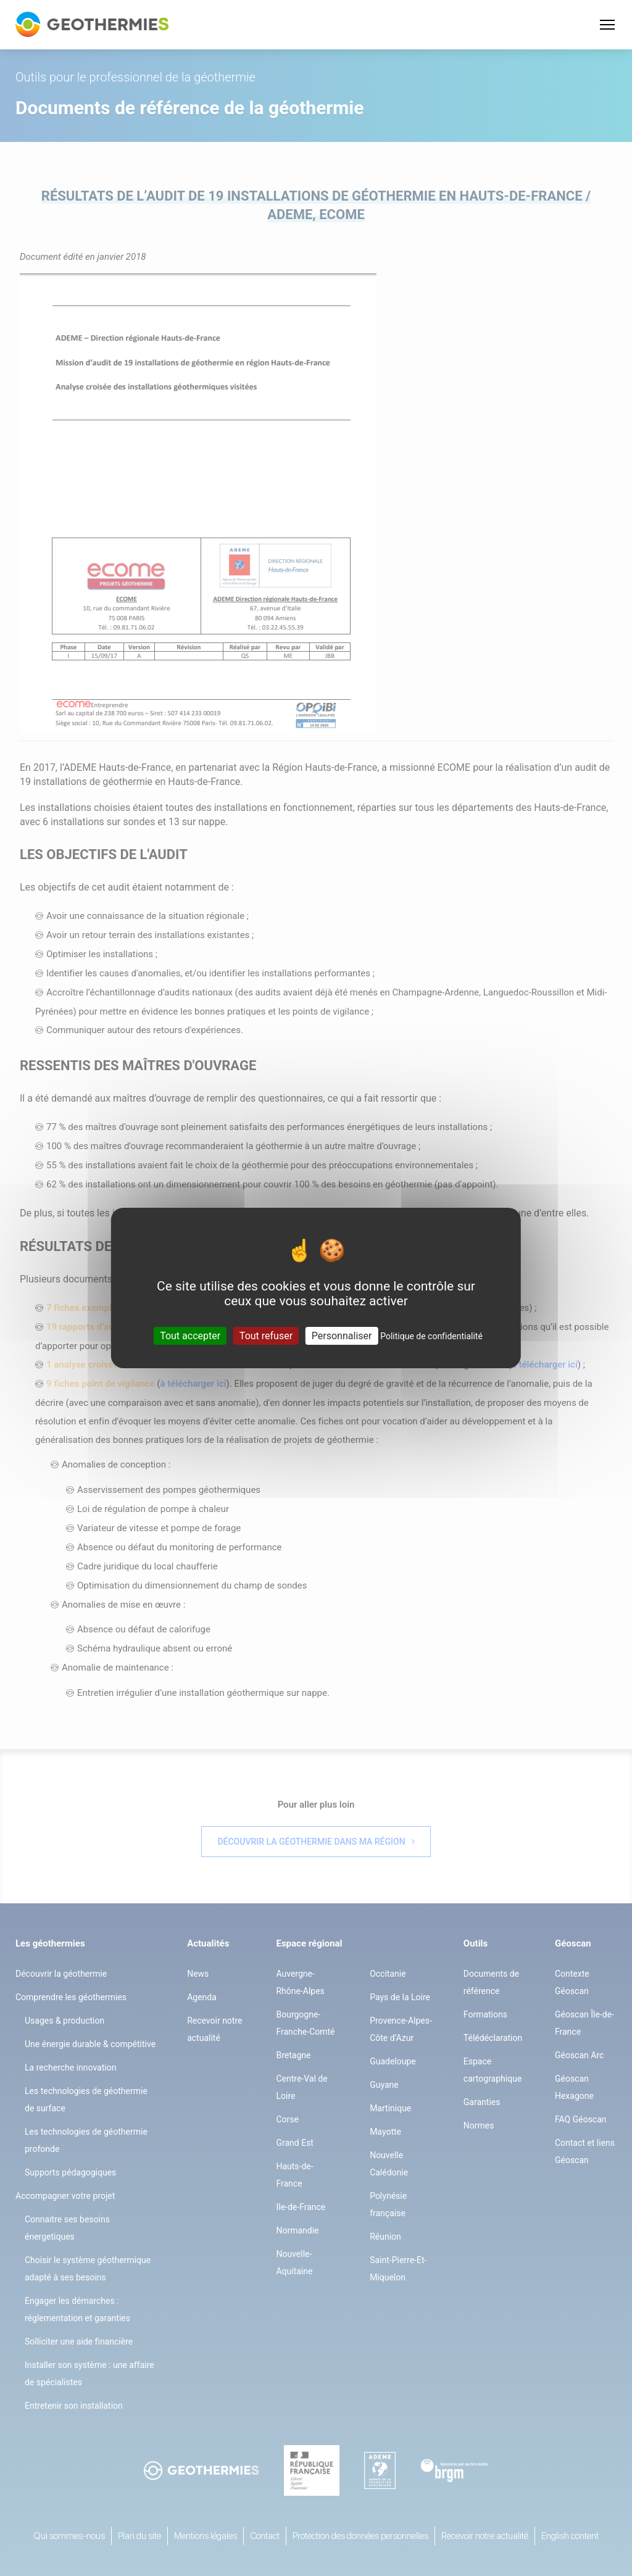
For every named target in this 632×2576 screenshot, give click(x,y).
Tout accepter (190, 1336)
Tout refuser (266, 1336)
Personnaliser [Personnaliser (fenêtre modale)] (342, 1336)
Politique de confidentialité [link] (431, 1336)
